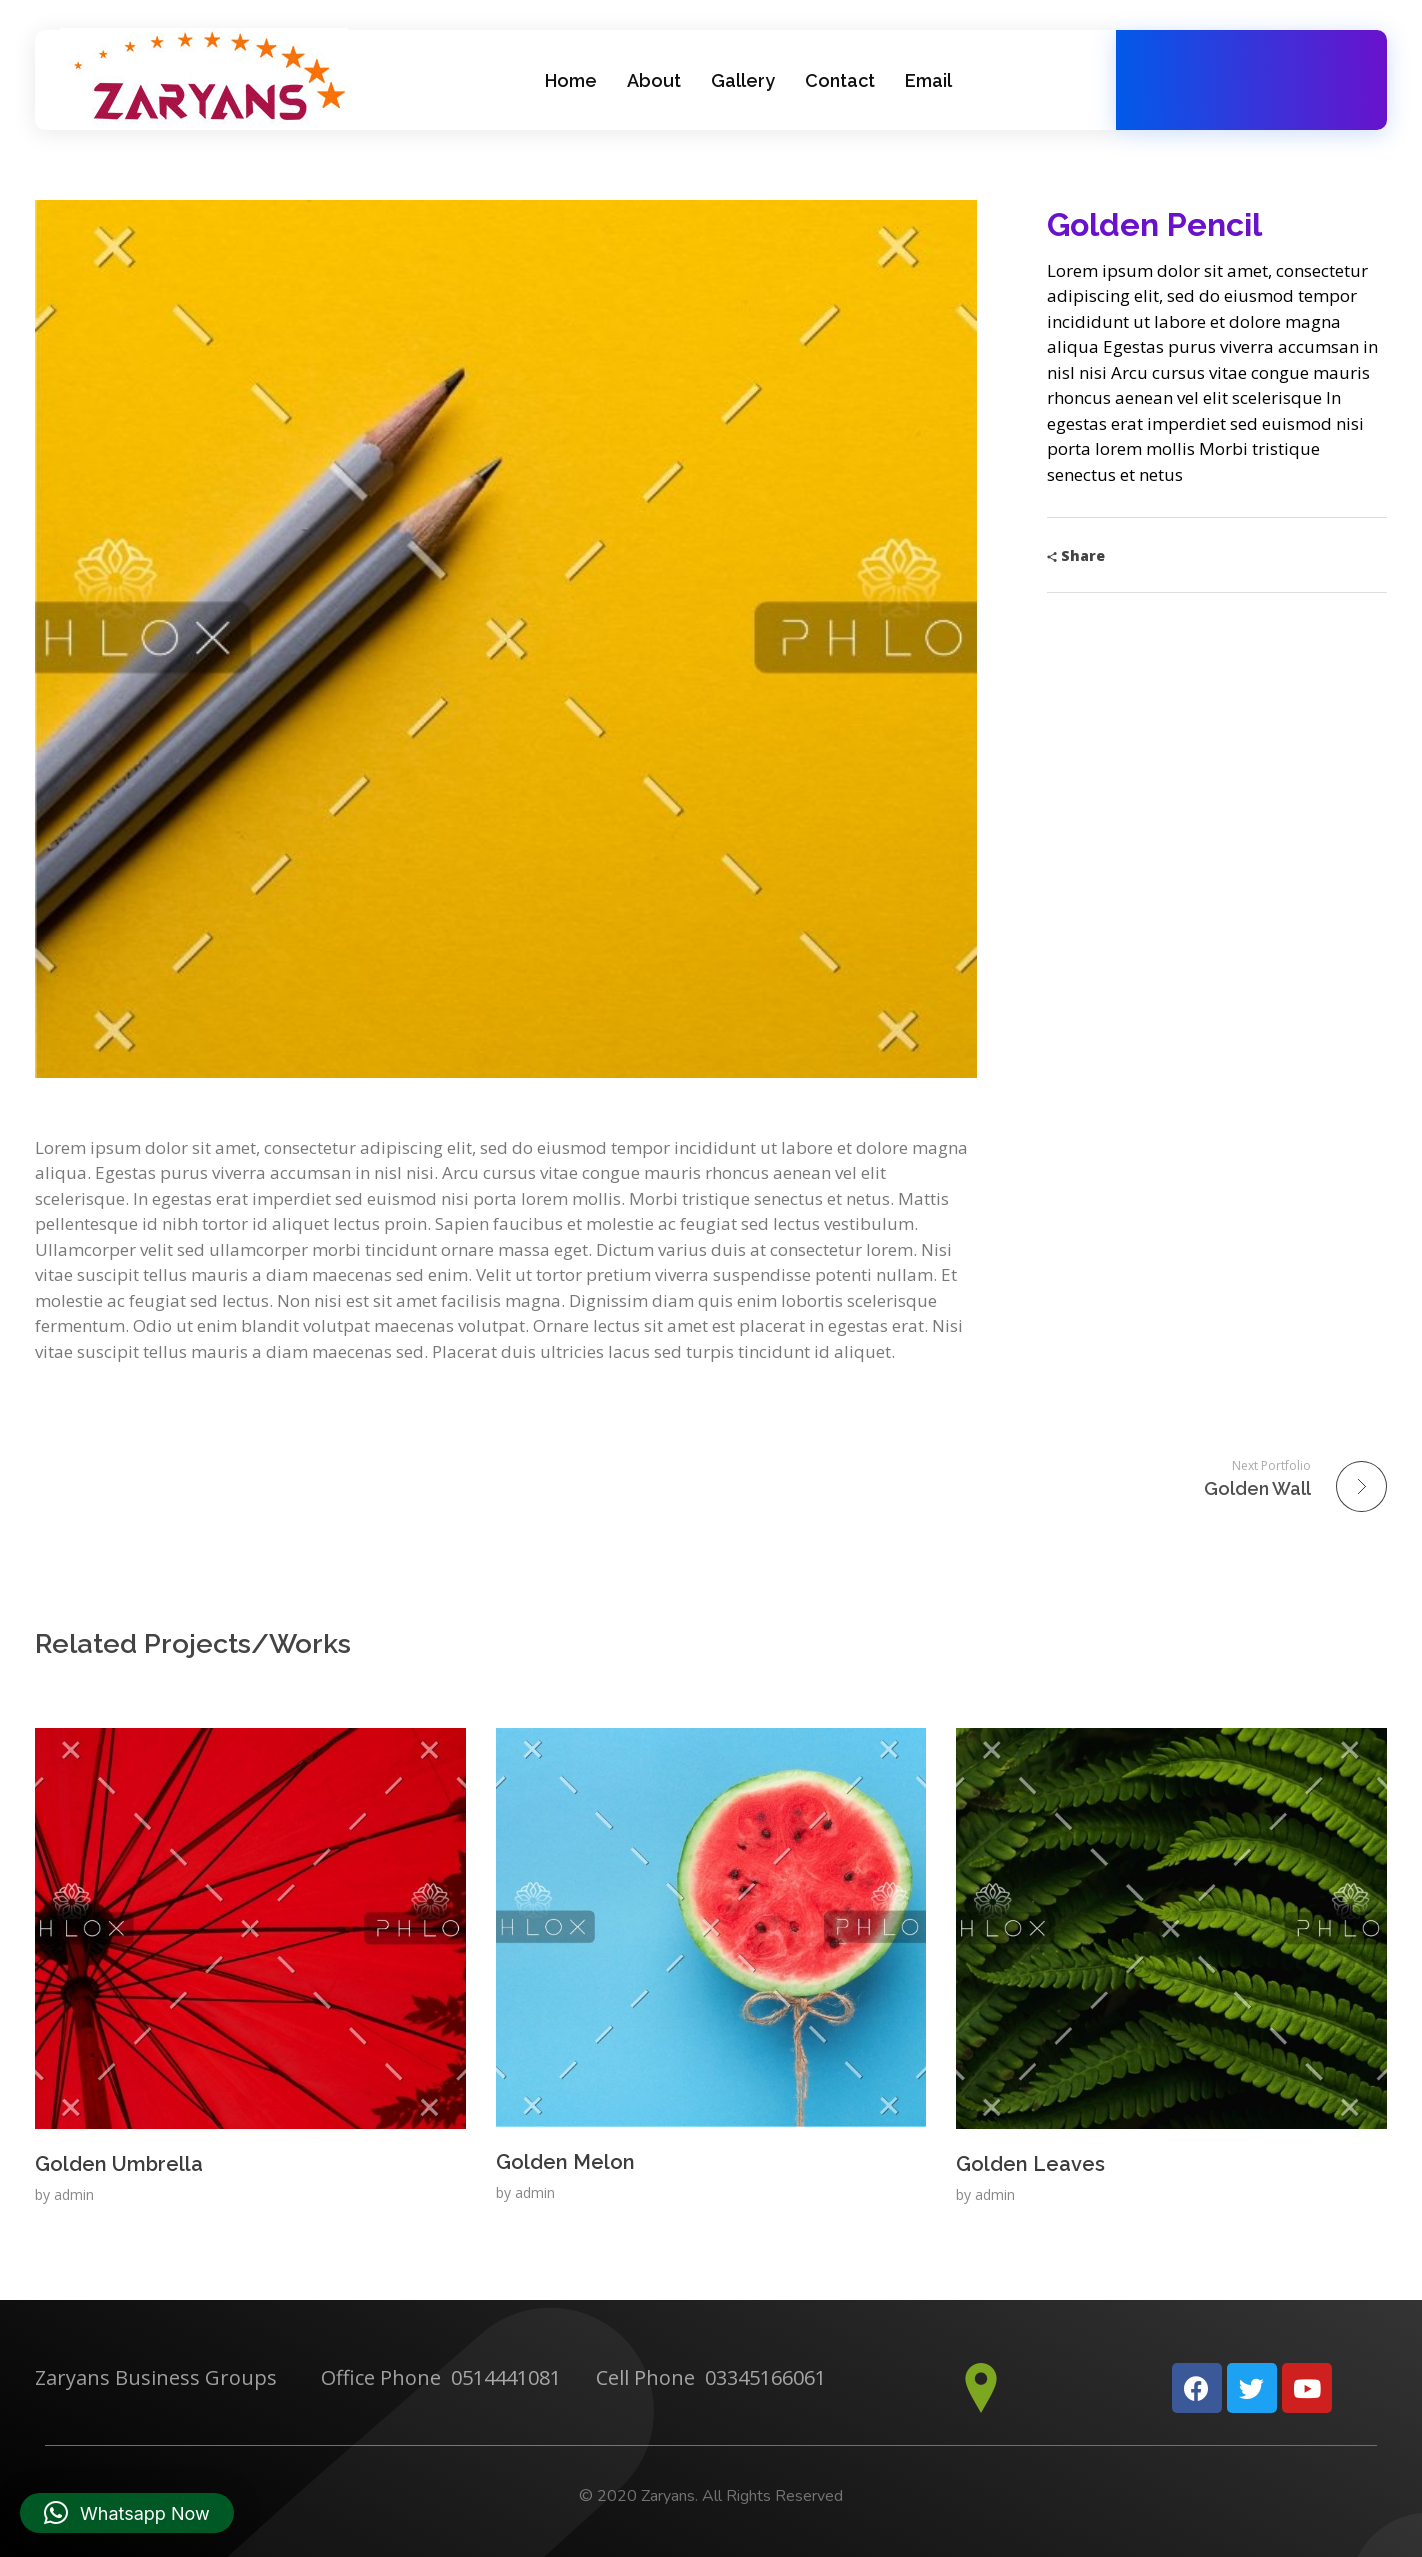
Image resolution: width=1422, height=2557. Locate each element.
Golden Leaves (1030, 2164)
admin (74, 2194)
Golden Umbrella (119, 2164)
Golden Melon (565, 2162)
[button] (127, 2513)
